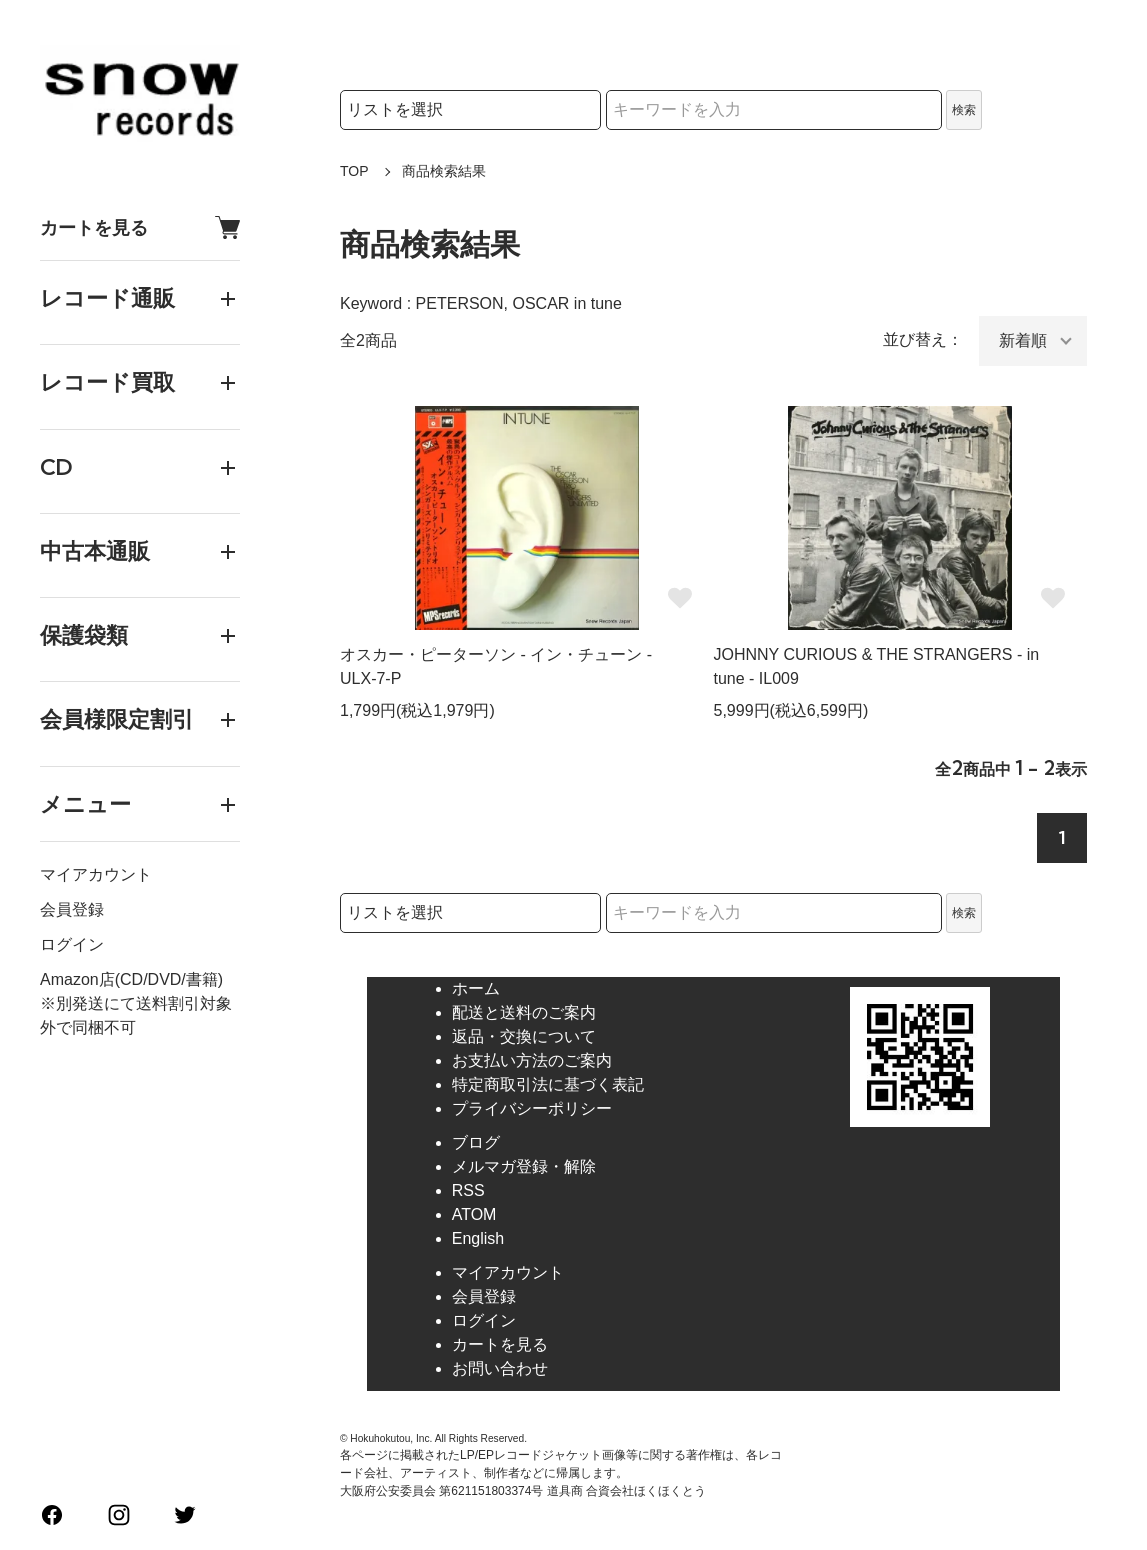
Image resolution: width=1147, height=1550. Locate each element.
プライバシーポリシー (532, 1108)
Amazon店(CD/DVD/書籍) (131, 979)
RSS (468, 1190)
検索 (964, 110)
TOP (354, 171)
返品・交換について (524, 1036)
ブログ (476, 1142)
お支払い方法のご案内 (532, 1060)
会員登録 (72, 909)
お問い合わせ (500, 1368)
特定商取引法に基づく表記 (548, 1084)
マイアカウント (96, 874)
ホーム (476, 988)
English (478, 1238)
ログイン (72, 944)
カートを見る (140, 227)
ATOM (474, 1214)
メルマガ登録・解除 (524, 1166)
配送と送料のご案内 (524, 1012)
